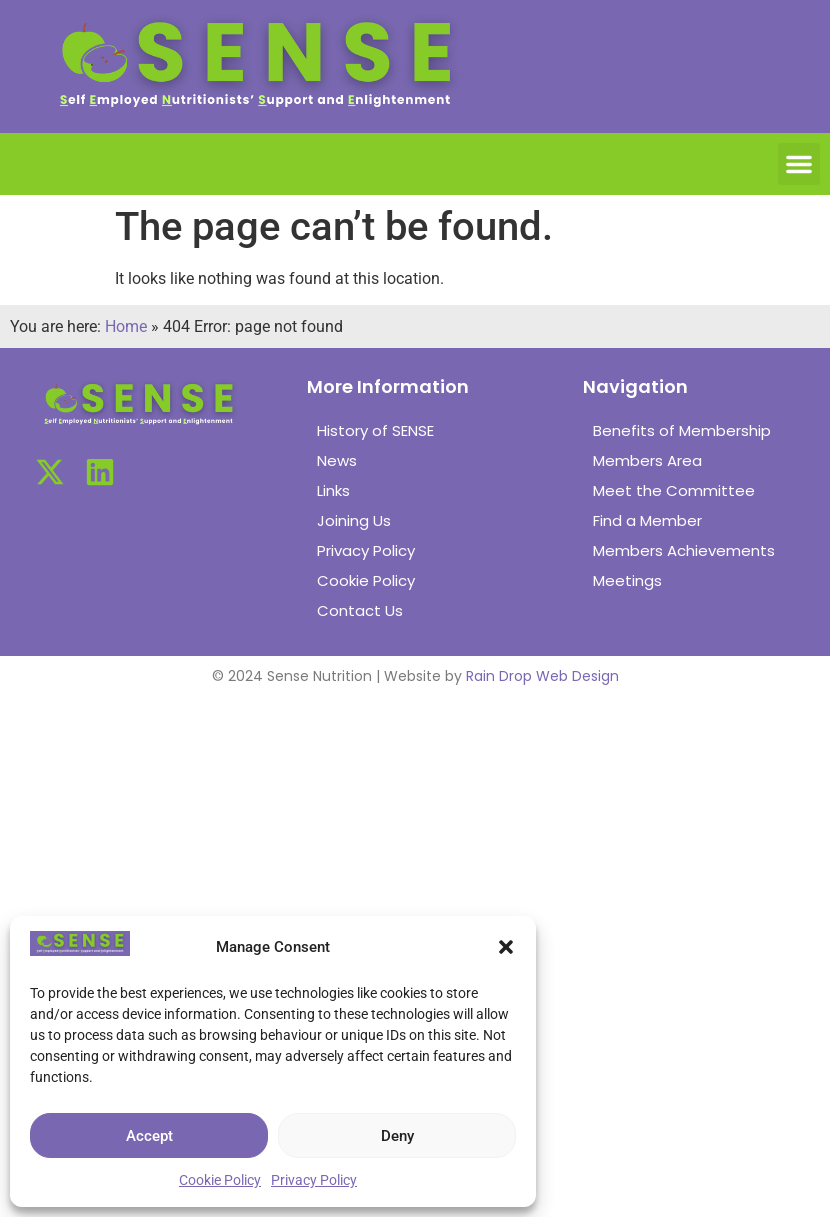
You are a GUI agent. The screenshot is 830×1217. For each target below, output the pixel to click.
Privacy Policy (314, 1180)
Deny (397, 1136)
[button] (506, 947)
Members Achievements (684, 550)
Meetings (627, 580)
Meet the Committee (674, 490)
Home (126, 326)
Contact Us (360, 610)
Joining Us (354, 520)
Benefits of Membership (682, 430)
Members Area (647, 460)
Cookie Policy (220, 1180)
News (337, 460)
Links (333, 490)
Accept (149, 1136)
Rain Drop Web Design (542, 676)
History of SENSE (375, 430)
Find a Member (647, 520)
